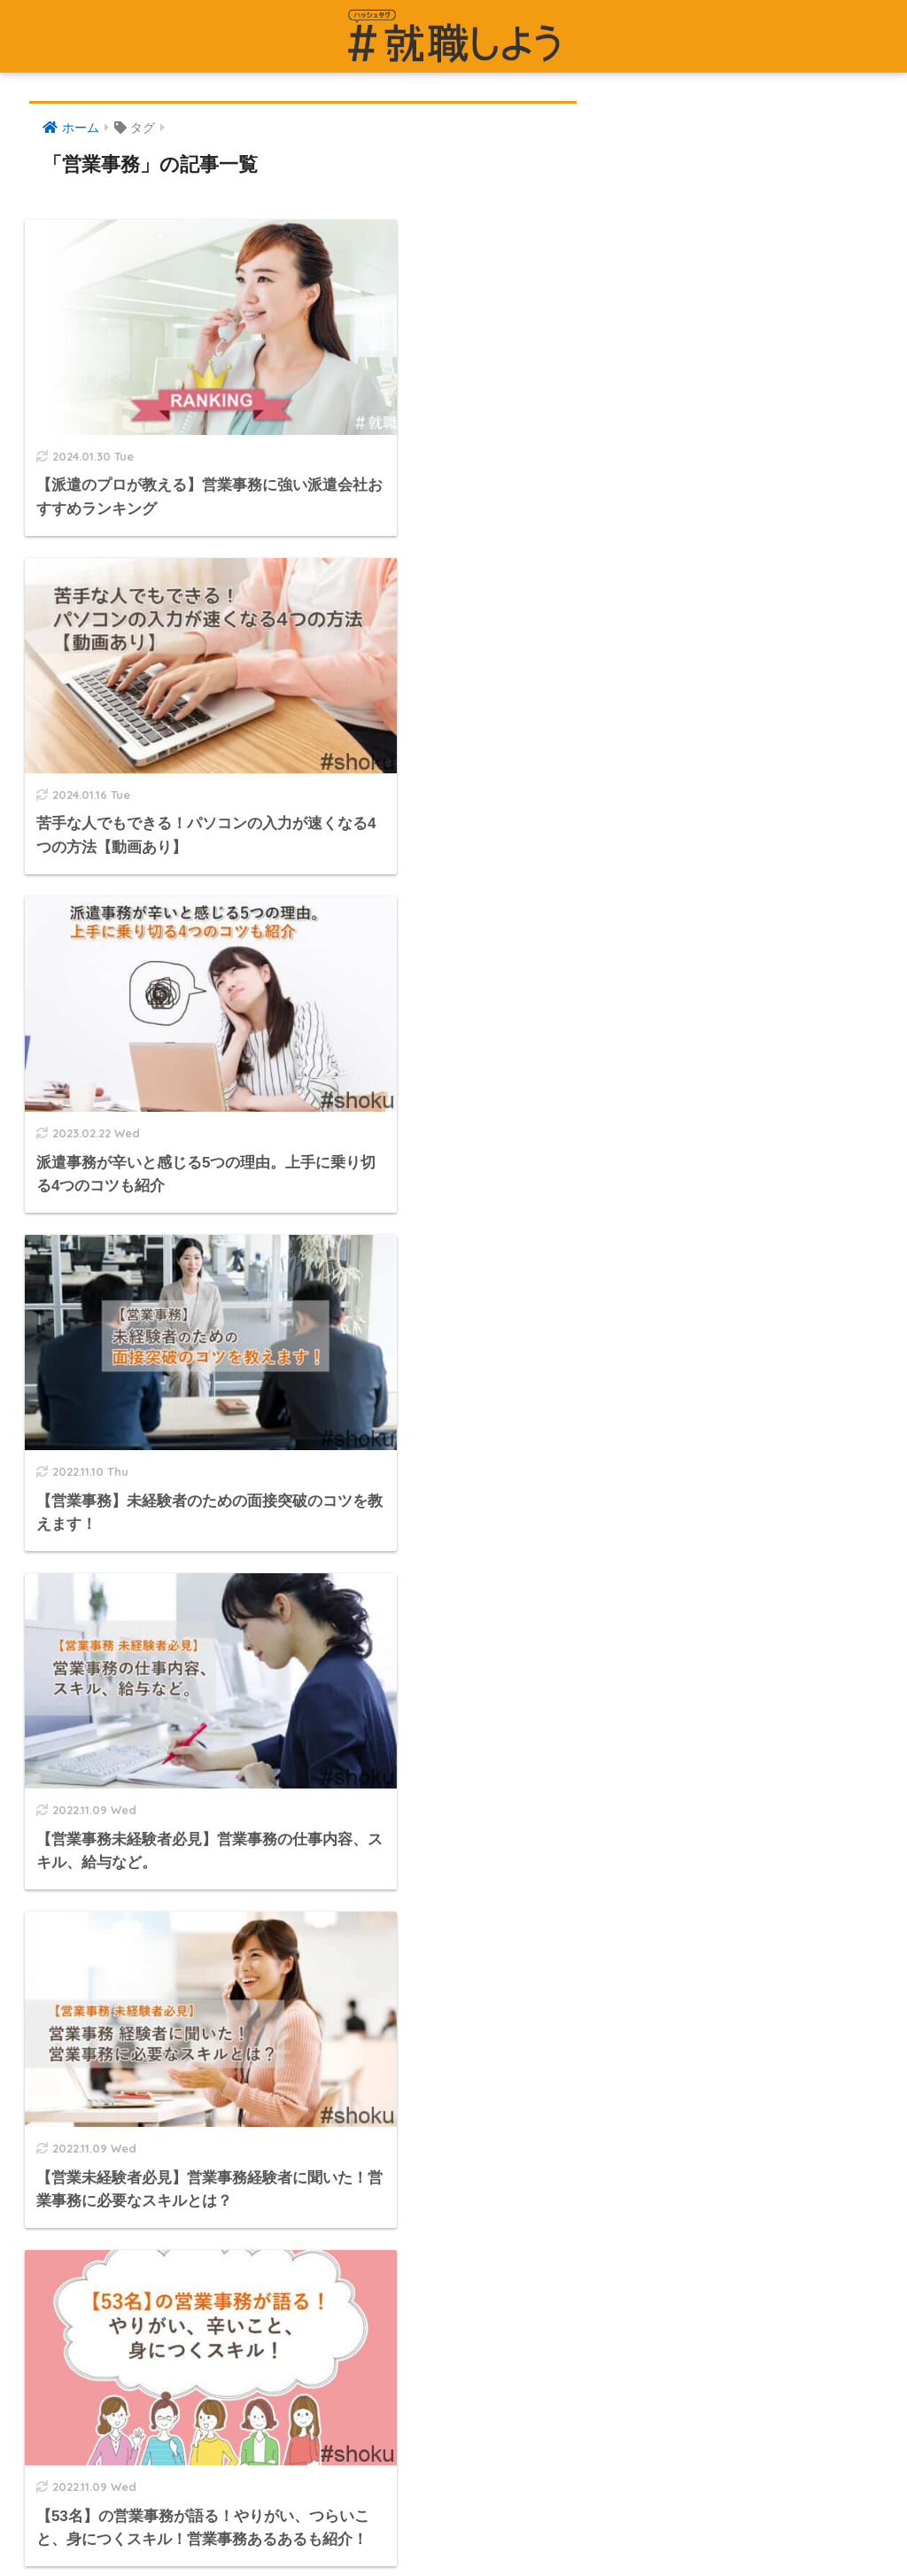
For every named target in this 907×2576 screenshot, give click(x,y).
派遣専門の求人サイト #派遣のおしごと (614, 1828)
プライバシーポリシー (95, 1899)
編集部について (75, 1976)
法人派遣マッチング (550, 2122)
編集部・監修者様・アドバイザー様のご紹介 (162, 2129)
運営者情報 (62, 1785)
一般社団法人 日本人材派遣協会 (124, 2168)
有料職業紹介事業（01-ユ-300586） (136, 2052)
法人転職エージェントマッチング (590, 2161)
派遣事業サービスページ (564, 1866)
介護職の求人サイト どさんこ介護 (592, 1943)
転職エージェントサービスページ (590, 1904)
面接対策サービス (544, 1982)
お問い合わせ (69, 1861)
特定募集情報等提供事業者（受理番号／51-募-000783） (195, 2091)
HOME (453, 2502)
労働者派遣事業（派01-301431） (127, 2014)
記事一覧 (55, 1823)
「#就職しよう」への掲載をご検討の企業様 (159, 1938)
